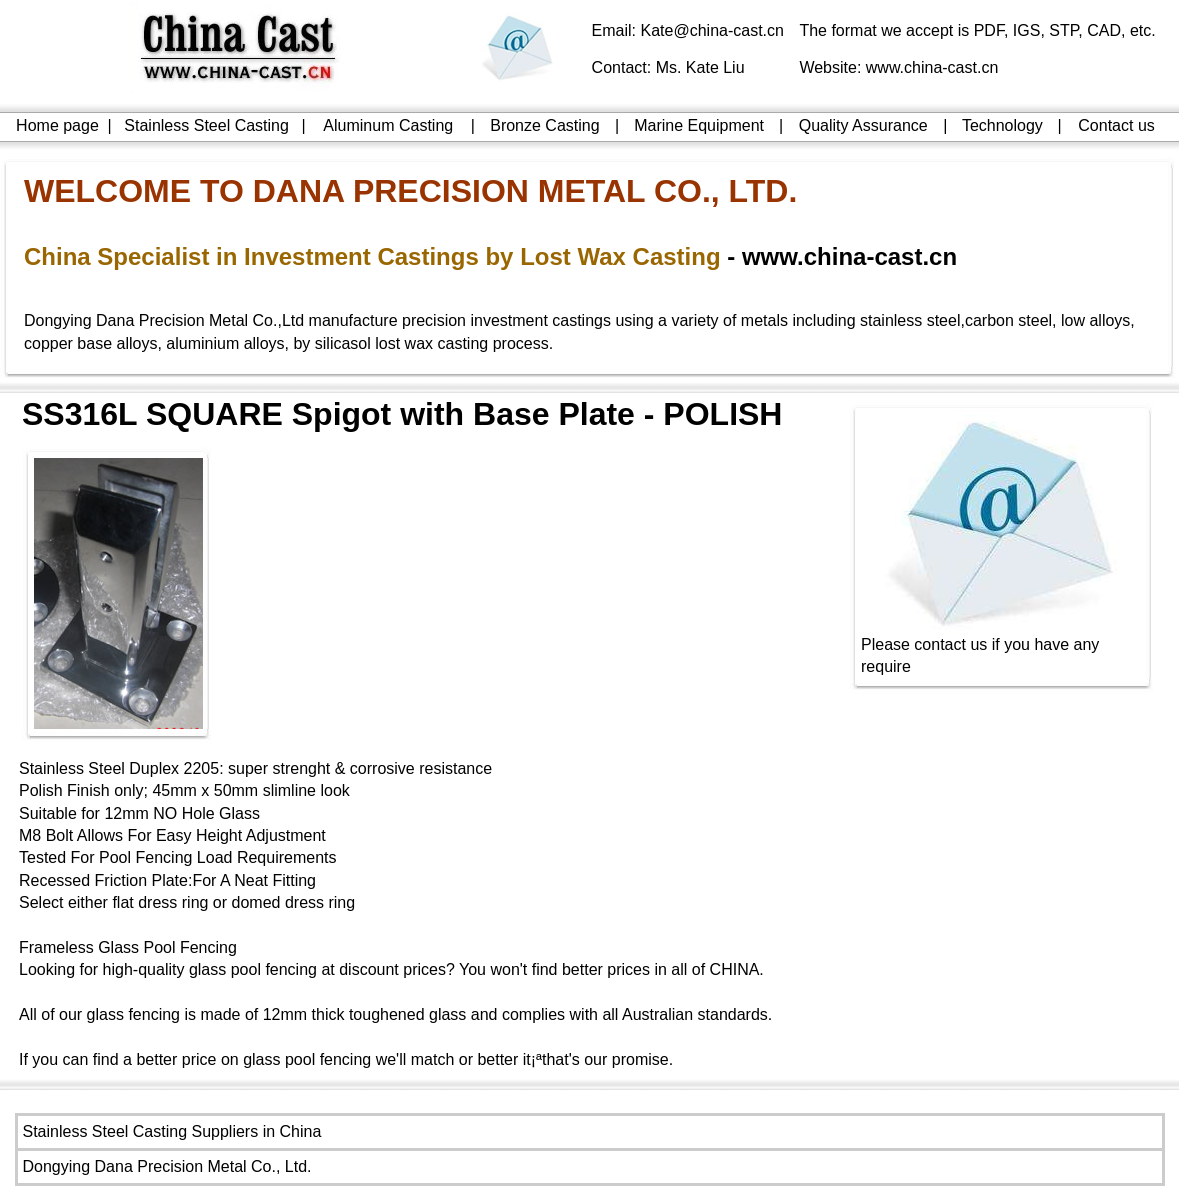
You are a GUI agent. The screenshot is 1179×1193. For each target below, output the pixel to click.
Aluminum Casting (388, 125)
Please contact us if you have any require (1003, 647)
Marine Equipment (699, 125)
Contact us (1116, 125)
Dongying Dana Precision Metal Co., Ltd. (167, 1166)
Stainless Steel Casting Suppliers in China (172, 1131)
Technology (1002, 125)
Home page (57, 125)
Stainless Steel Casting (206, 125)
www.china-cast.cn (932, 67)
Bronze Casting (544, 125)
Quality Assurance (863, 125)
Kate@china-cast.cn (712, 30)
